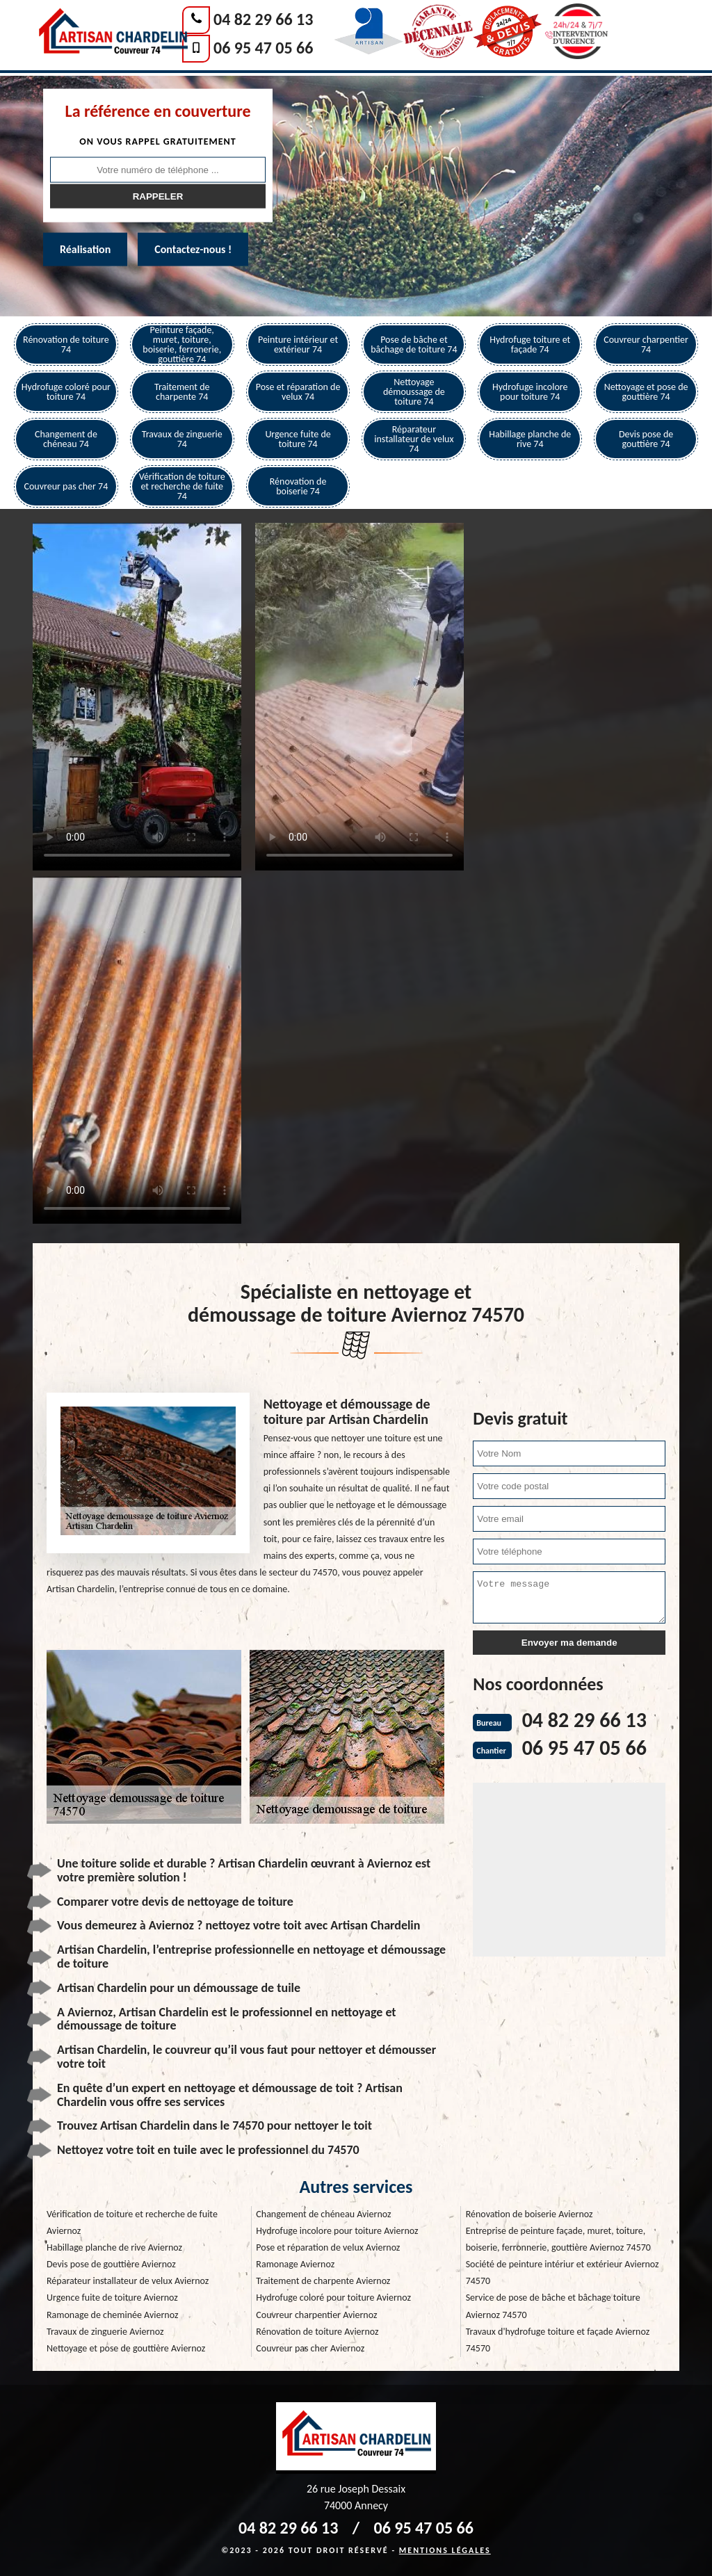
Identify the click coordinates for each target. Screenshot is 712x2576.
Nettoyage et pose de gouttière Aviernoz (126, 2348)
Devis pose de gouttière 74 (646, 439)
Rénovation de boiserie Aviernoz (529, 2214)
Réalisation (85, 249)
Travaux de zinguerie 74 (182, 439)
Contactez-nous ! (193, 249)
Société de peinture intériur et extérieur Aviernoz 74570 (562, 2272)
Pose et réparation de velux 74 (298, 392)
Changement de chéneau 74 (66, 439)
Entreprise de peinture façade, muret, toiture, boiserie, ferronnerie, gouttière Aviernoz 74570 (558, 2239)
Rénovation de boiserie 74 (298, 486)
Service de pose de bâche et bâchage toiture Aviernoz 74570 (553, 2306)
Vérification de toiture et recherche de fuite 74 (182, 486)
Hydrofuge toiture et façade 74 (530, 344)
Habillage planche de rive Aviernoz (114, 2247)
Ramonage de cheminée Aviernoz (112, 2315)
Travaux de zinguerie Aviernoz (105, 2332)
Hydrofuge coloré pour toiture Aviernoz (333, 2297)
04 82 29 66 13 (263, 19)
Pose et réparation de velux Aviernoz (328, 2247)
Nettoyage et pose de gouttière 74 (646, 392)
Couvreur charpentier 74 (646, 344)
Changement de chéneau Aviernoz (323, 2214)
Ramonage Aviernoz (295, 2264)
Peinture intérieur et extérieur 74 (298, 344)
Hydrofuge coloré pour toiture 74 (66, 392)
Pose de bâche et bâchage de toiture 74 (414, 344)
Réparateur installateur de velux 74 (413, 439)
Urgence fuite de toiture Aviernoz (112, 2297)
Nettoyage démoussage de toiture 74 (414, 391)
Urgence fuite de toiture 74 (297, 439)
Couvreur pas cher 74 (66, 486)
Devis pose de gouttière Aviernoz (111, 2264)
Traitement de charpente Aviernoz (323, 2281)
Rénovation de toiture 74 (66, 344)
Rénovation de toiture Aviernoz (317, 2332)
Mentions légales (445, 2550)
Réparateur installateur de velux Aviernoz (128, 2281)
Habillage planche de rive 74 (530, 439)
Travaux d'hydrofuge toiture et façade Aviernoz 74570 (558, 2340)
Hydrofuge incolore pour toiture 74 (530, 392)
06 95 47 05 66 (263, 48)
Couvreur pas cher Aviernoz (310, 2348)
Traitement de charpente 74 (182, 392)
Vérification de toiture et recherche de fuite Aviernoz (132, 2222)
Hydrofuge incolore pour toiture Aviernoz (337, 2231)
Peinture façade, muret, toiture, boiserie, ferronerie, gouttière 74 (182, 344)
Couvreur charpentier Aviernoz (316, 2315)
